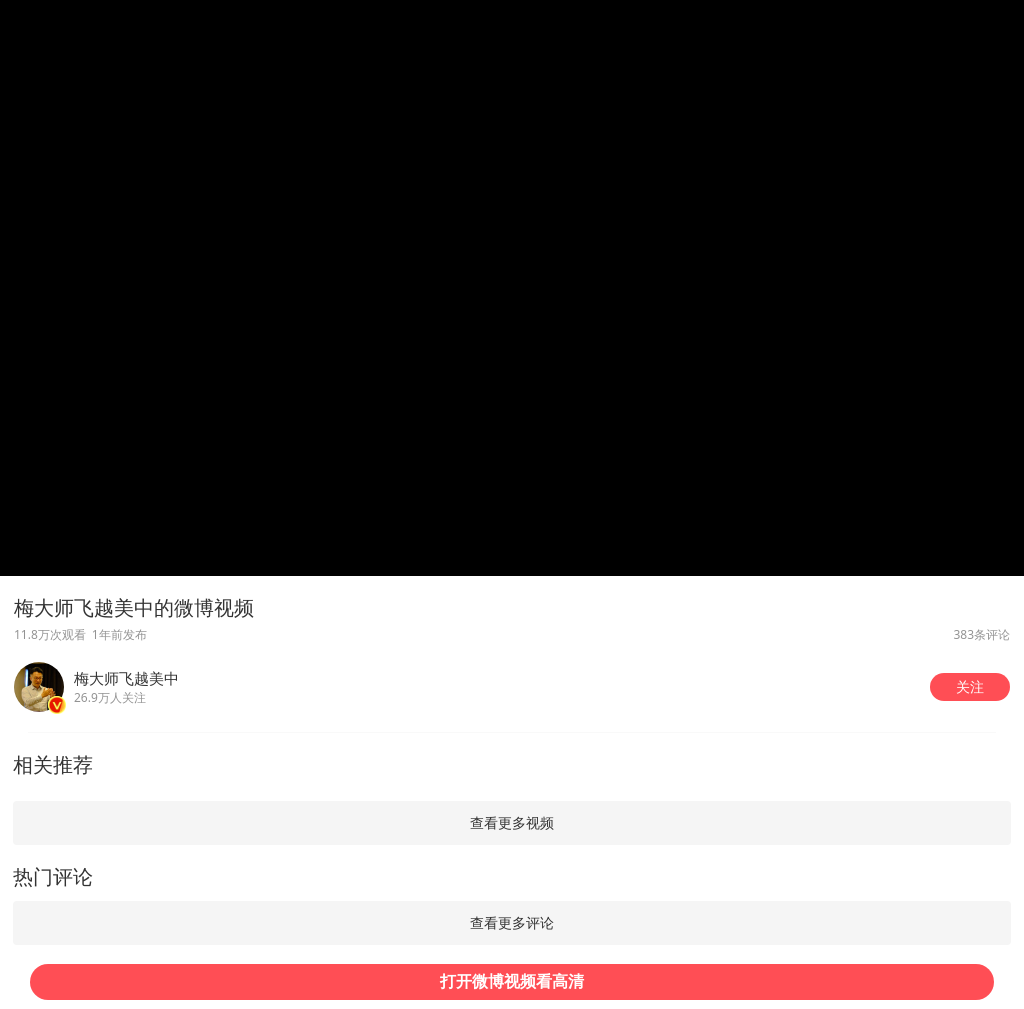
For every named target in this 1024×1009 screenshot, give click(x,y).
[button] (970, 687)
